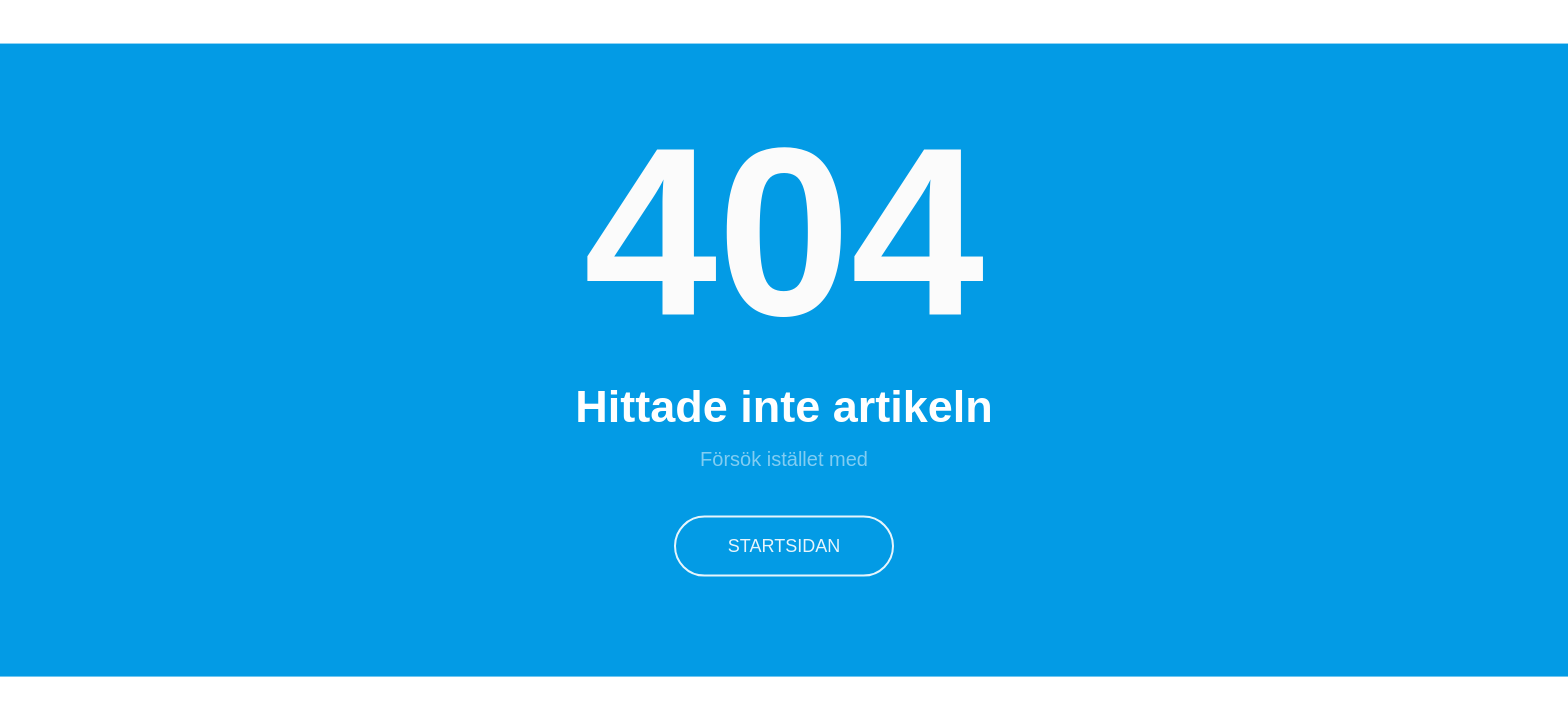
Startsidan (784, 544)
